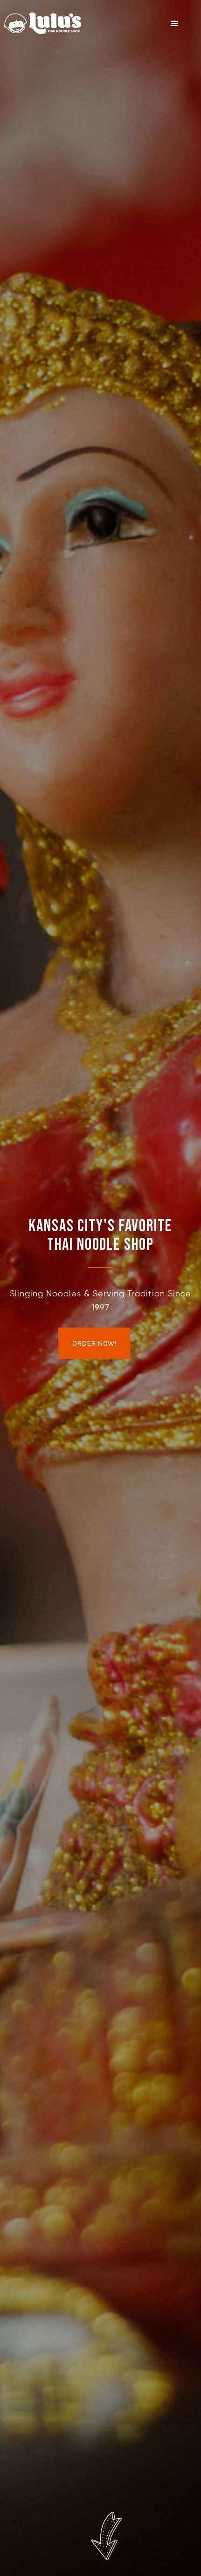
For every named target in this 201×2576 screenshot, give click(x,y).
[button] (174, 24)
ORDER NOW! (94, 1343)
